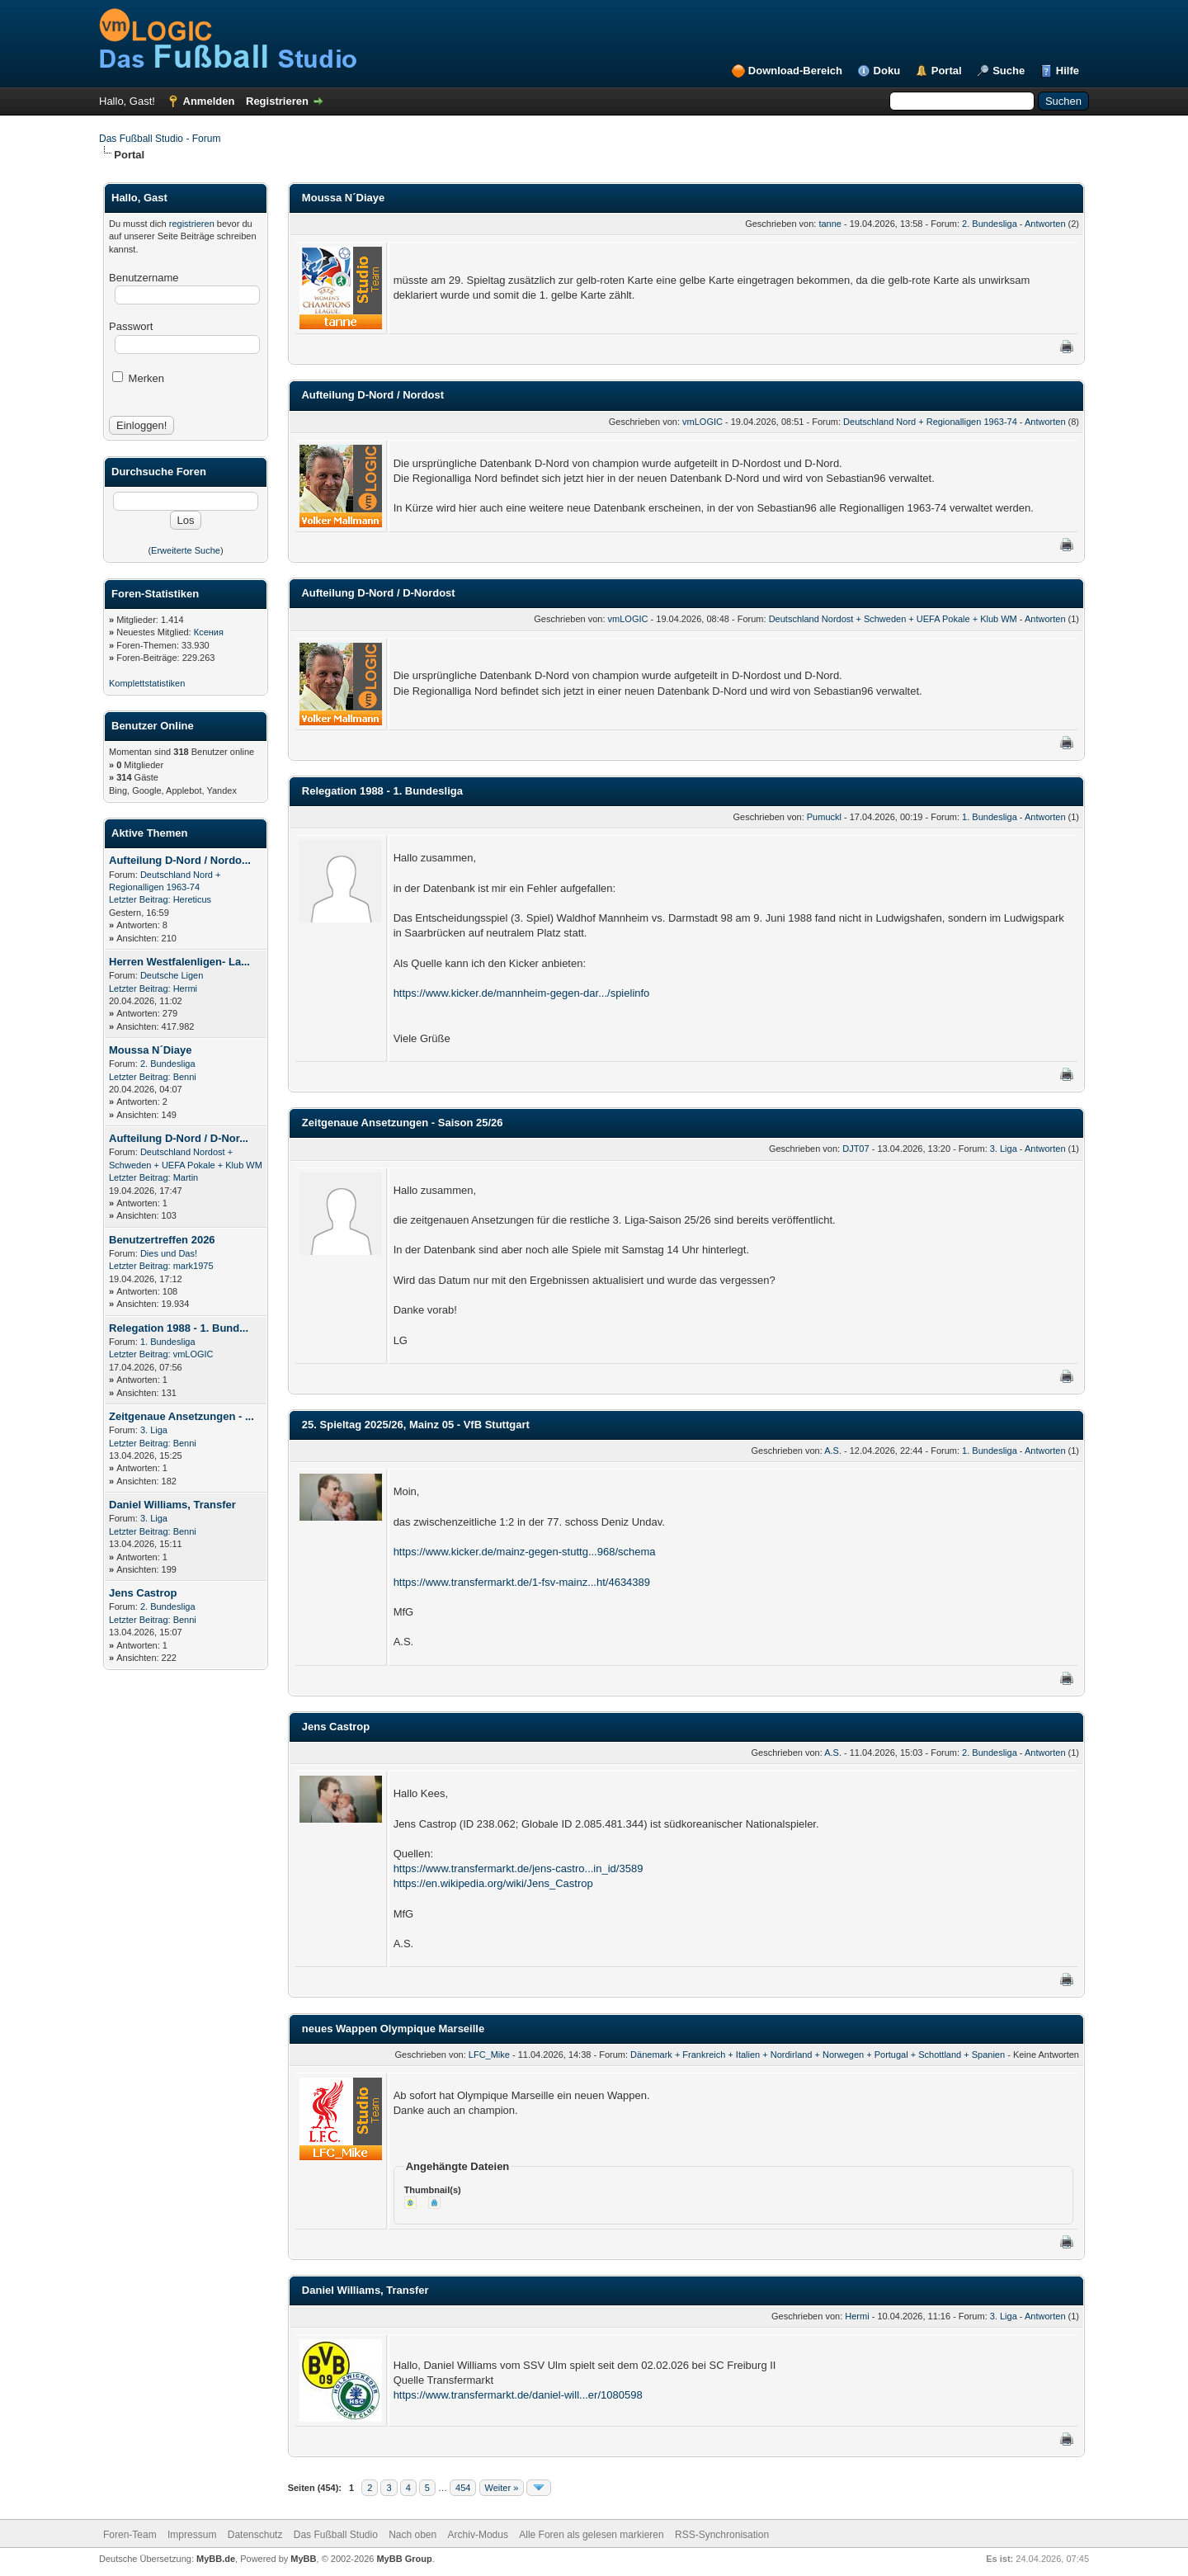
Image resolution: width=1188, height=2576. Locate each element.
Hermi (185, 988)
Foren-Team (130, 2535)
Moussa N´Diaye (150, 1050)
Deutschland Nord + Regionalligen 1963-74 (930, 422)
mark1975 (193, 1266)
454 (462, 2488)
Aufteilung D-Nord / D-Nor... (178, 1138)
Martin (186, 1177)
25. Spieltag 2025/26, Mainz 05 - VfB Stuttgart (416, 1424)
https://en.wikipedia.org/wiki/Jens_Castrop (493, 1883)
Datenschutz (255, 2535)
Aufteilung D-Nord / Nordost (372, 395)
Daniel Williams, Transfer (172, 1504)
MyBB (303, 2559)
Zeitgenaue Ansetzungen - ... (181, 1416)
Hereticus (192, 899)
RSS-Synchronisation (722, 2535)
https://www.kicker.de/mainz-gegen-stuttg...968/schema (525, 1551)
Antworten (1045, 224)
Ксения (209, 632)
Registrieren (277, 101)
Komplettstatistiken (147, 683)
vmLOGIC (193, 1354)
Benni (184, 1077)
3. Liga (153, 1430)
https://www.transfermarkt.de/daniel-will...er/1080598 (518, 2395)
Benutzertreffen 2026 (162, 1240)
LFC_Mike (489, 2054)
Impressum (191, 2535)
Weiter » (502, 2488)
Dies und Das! (168, 1253)
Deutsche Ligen (171, 975)
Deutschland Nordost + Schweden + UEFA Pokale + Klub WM (893, 619)
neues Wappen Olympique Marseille (393, 2028)
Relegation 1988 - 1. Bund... (178, 1328)
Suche (1008, 70)
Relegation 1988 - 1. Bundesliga (382, 791)
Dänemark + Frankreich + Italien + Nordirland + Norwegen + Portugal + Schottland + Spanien (817, 2054)
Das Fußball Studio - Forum (159, 138)
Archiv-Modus (478, 2535)
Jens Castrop (143, 1593)
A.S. (833, 1450)
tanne (830, 224)
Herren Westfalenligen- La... (179, 961)
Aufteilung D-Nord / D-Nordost (378, 593)
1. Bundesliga (168, 1342)
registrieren (191, 224)
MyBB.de (215, 2559)
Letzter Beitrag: (140, 899)
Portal (946, 70)
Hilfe (1067, 70)
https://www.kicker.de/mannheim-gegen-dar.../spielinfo (522, 993)
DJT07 (855, 1149)
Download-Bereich (795, 70)
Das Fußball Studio (336, 2535)
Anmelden (209, 101)
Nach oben (412, 2535)
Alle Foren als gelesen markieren (591, 2535)
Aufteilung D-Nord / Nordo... (180, 860)
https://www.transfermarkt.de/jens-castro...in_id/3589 (519, 1868)
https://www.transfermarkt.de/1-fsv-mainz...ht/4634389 (522, 1582)
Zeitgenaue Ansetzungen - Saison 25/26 (402, 1122)
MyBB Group (403, 2559)
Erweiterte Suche (185, 550)
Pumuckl (824, 817)
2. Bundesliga (168, 1064)
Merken (138, 378)
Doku (887, 70)
